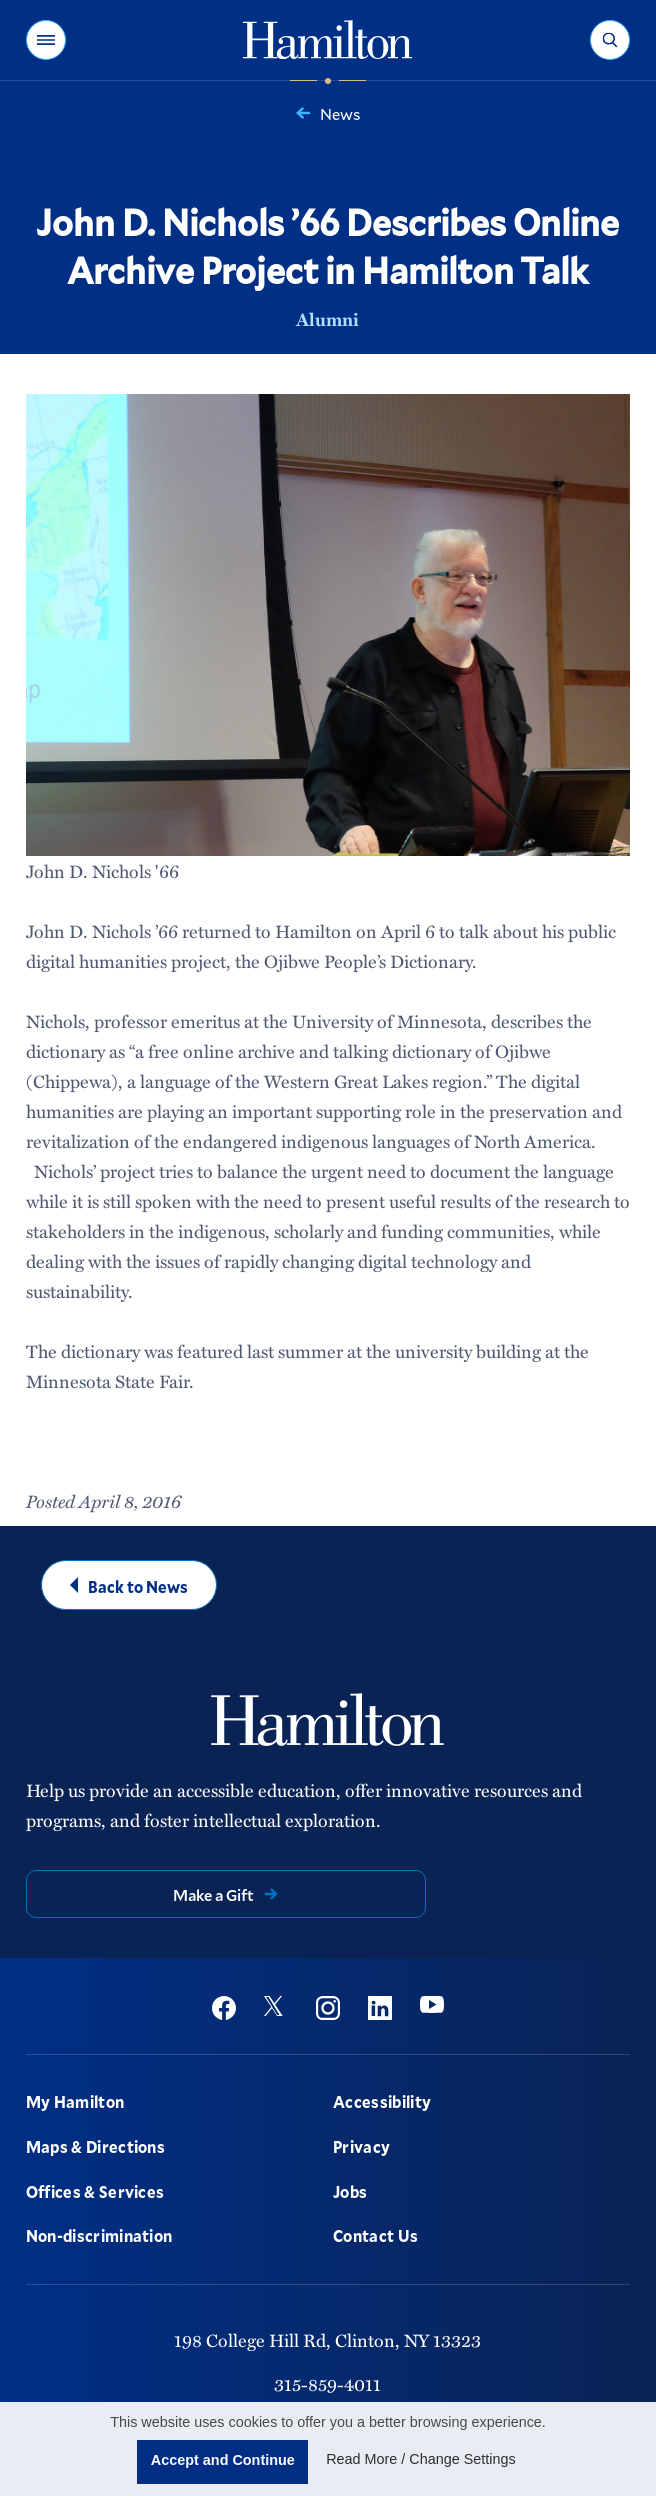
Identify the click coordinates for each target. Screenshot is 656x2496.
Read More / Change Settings (421, 2459)
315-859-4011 (327, 2383)
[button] (46, 40)
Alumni (327, 319)
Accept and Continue (223, 2460)
